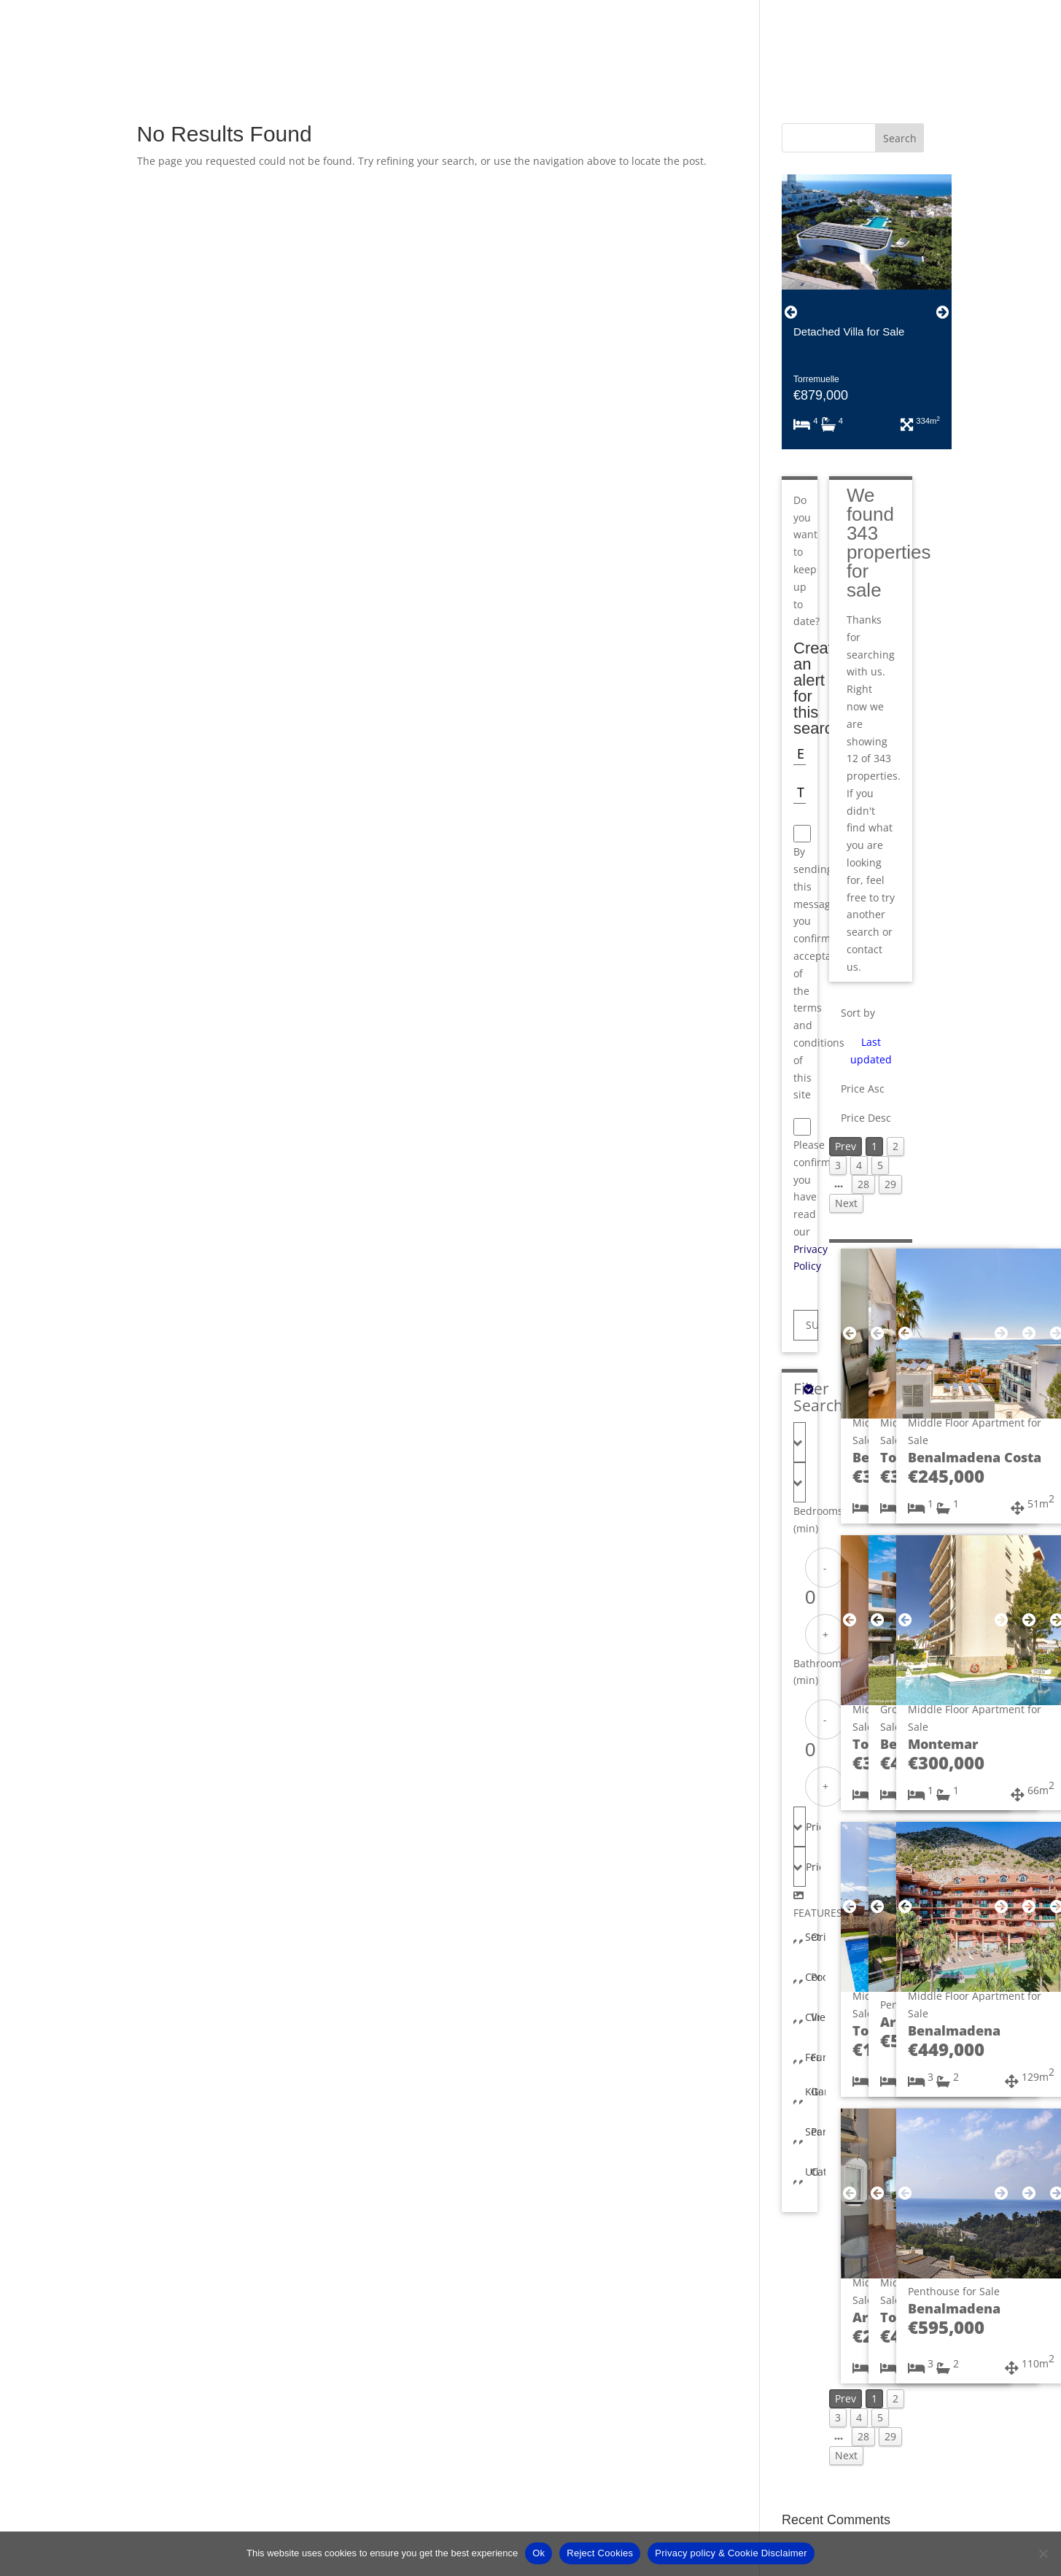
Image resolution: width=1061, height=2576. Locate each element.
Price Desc (866, 1118)
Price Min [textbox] (813, 1827)
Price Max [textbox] (813, 1867)
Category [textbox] (818, 2172)
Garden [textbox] (818, 2091)
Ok (538, 2553)
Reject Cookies (600, 2553)
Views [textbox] (818, 2017)
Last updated (871, 1050)
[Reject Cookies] (1042, 2553)
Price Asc (863, 1088)
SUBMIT (812, 1325)
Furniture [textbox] (818, 2057)
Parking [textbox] (818, 2131)
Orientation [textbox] (818, 1937)
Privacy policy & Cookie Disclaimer (731, 2553)
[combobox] (799, 1442)
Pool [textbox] (818, 1977)
